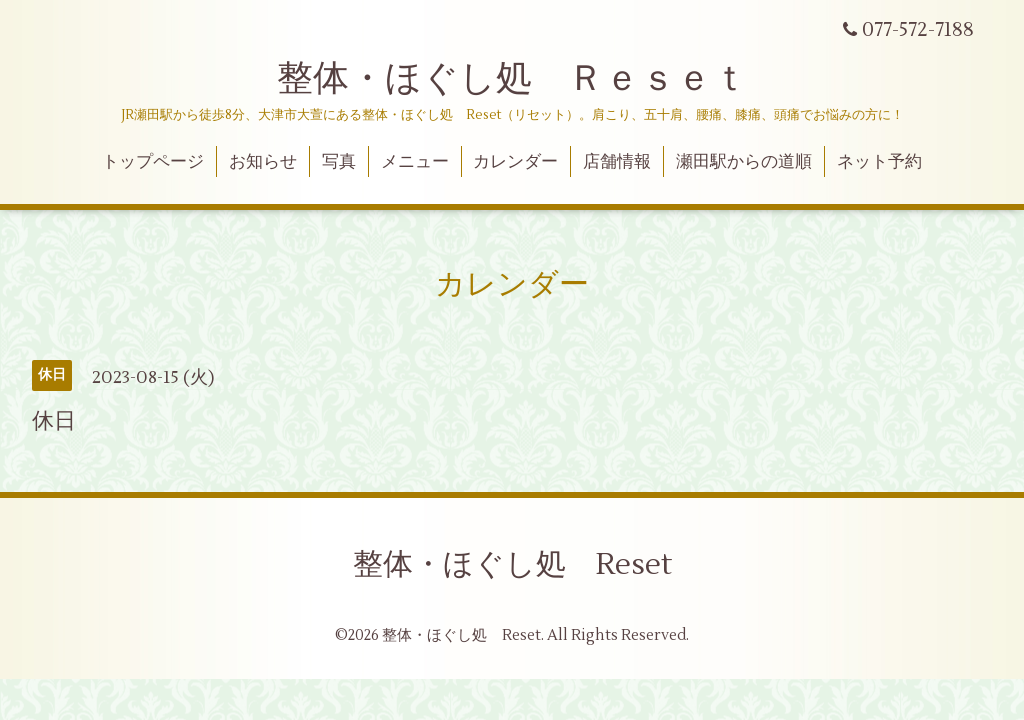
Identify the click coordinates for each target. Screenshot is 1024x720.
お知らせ (263, 162)
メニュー (415, 162)
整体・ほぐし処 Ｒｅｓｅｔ (512, 79)
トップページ (153, 162)
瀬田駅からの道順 (744, 162)
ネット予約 (879, 162)
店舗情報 (617, 162)
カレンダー (515, 162)
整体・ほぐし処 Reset (512, 564)
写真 (339, 162)
